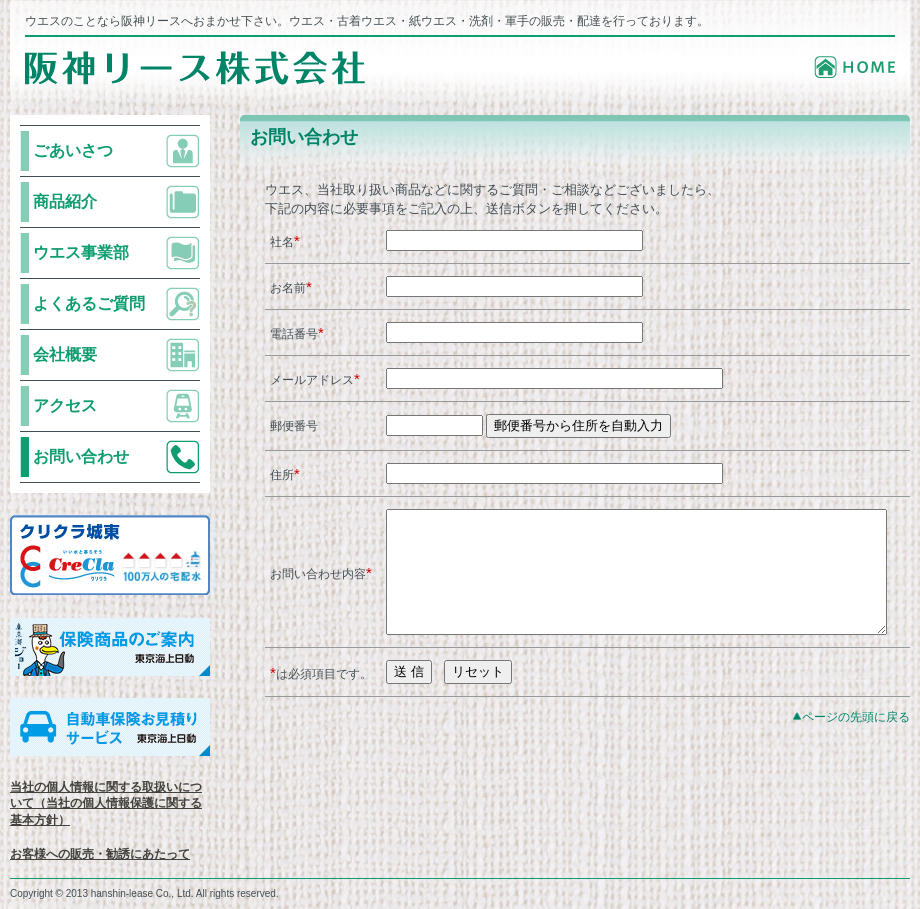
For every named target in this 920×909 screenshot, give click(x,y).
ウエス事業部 (81, 252)
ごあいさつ (73, 150)
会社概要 (65, 354)
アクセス (65, 405)
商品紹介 (65, 201)
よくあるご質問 (89, 303)
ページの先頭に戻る (856, 748)
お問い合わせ (81, 456)
